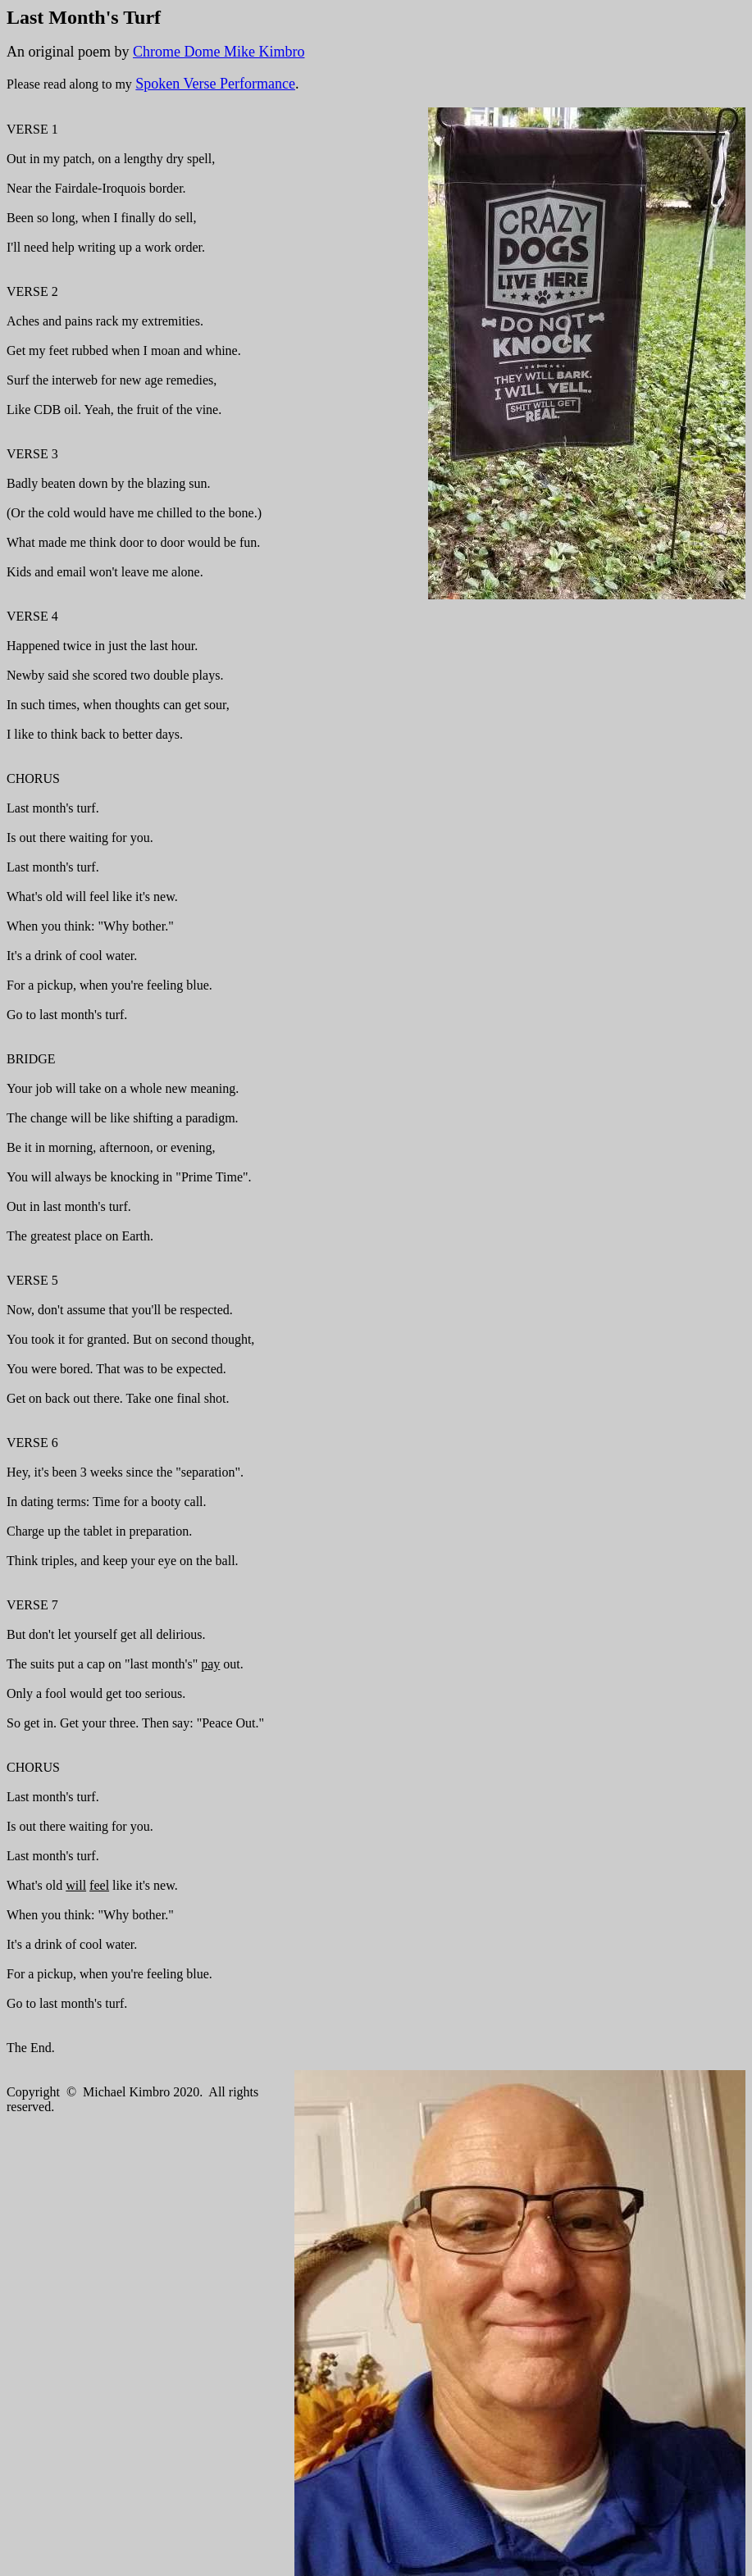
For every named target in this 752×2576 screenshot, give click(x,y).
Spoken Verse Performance (215, 83)
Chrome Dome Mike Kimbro (218, 51)
